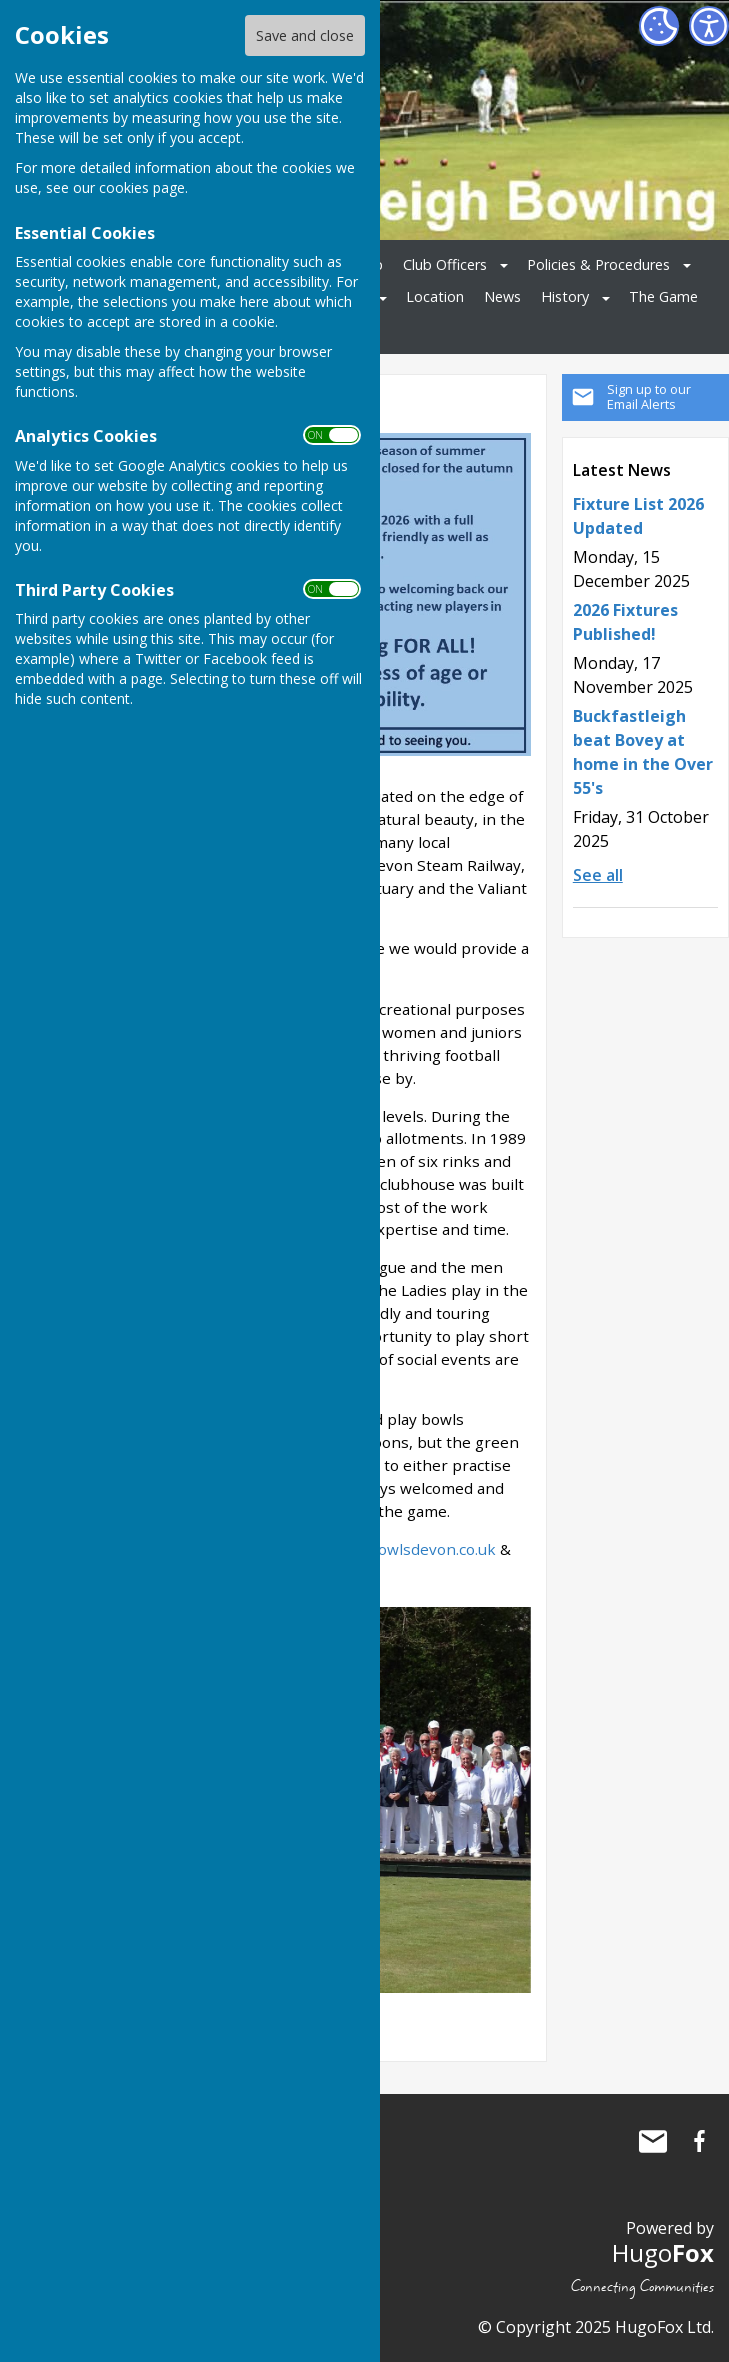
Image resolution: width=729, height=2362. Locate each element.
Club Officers (445, 264)
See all (598, 875)
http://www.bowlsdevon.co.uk (389, 1549)
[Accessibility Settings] (709, 26)
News (502, 296)
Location (435, 296)
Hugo (663, 2252)
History (565, 296)
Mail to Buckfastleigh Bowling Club (653, 2141)
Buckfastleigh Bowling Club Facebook (699, 2141)
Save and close (305, 35)
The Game (663, 296)
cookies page (142, 187)
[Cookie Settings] (659, 26)
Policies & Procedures (598, 264)
